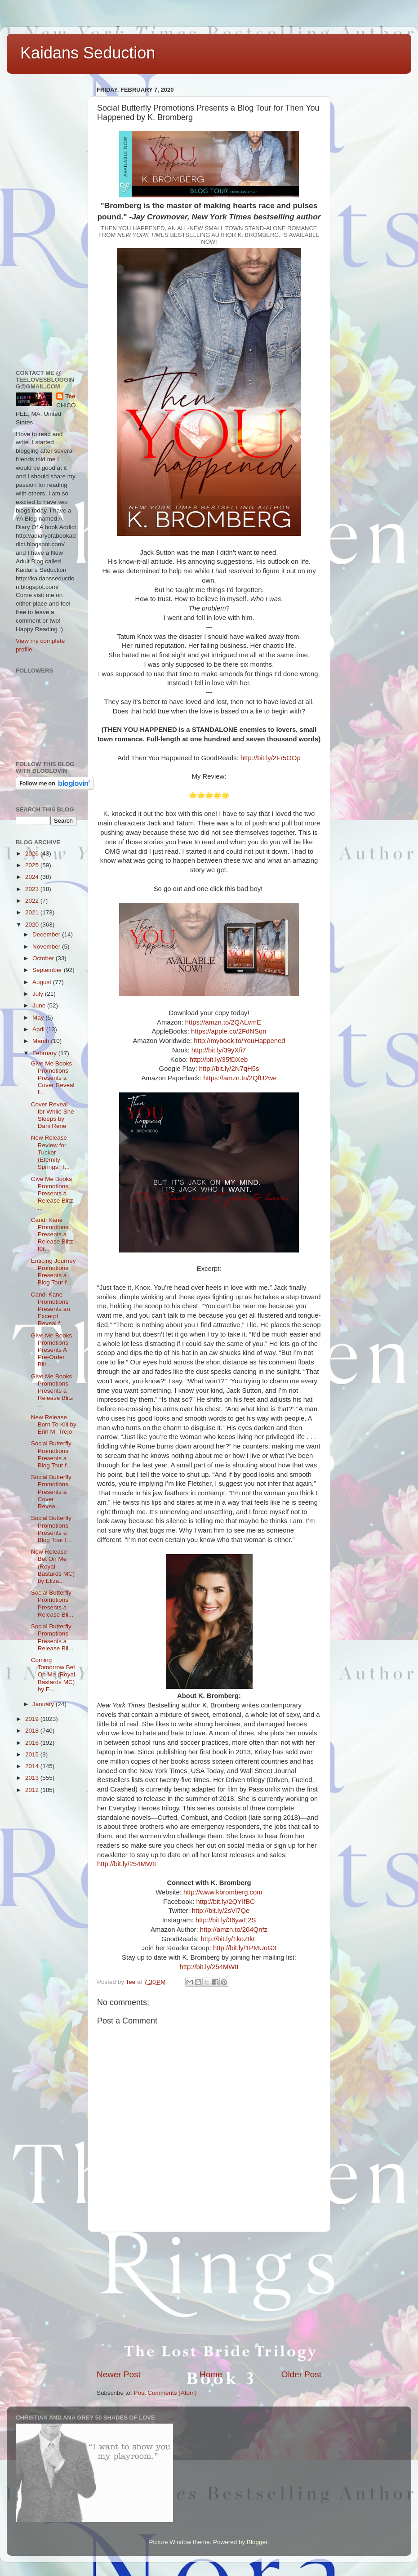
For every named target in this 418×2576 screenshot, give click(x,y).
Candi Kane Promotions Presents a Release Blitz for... (52, 1234)
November (47, 946)
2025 (32, 865)
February (45, 1053)
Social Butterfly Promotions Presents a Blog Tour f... (51, 1454)
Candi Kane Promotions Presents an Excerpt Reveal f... (50, 1309)
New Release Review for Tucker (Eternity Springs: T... (50, 1152)
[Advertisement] (209, 2300)
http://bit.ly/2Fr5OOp (270, 758)
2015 (32, 1754)
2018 (32, 1730)
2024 (32, 877)
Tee (70, 396)
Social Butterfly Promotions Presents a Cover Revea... (51, 1492)
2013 (32, 1777)
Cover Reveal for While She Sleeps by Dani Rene (52, 1115)
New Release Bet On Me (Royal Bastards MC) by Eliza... (53, 1566)
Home (211, 2374)
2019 (32, 1719)
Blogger (257, 2542)
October (44, 958)
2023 (32, 889)
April (39, 1029)
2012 (32, 1790)
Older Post (301, 2374)
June (39, 1005)
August (42, 982)
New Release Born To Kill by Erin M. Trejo (53, 1424)
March (41, 1041)
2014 (32, 1766)
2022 (32, 900)
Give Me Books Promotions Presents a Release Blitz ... (52, 1194)
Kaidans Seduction (87, 53)
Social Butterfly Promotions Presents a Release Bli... (52, 1603)
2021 (32, 912)
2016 (32, 1742)
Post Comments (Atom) (165, 2392)
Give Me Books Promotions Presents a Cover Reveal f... (53, 1078)
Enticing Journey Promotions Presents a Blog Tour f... (53, 1271)
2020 (32, 924)
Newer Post (119, 2374)
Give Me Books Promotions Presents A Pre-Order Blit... (51, 1350)
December (47, 934)
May (38, 1017)
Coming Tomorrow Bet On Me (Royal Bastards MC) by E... (53, 1675)
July (38, 993)
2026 (32, 853)
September (48, 970)
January (44, 1704)
